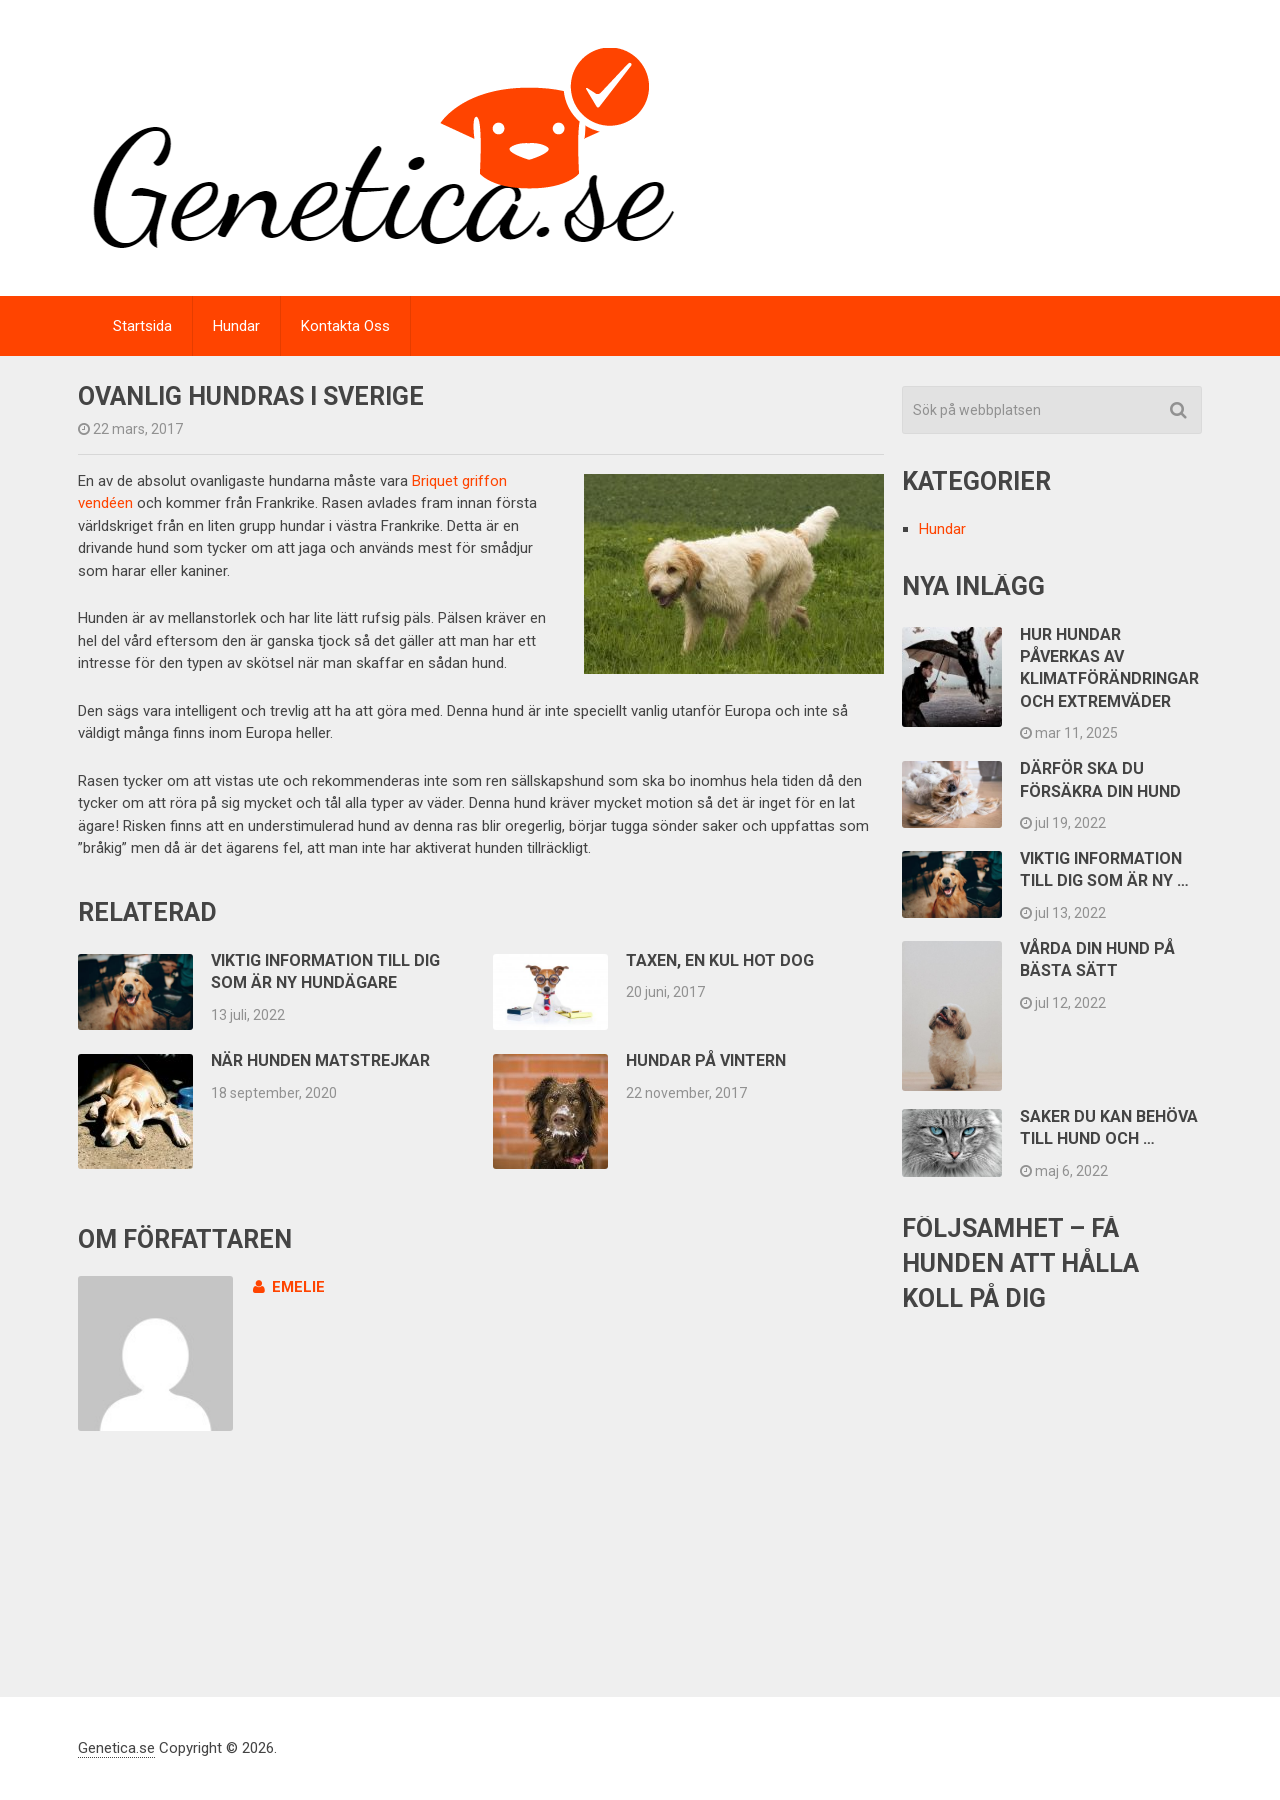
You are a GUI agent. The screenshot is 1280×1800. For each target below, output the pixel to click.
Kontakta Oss (345, 326)
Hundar (236, 326)
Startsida (142, 326)
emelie (289, 1287)
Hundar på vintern (706, 1060)
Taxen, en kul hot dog (720, 960)
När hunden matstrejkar (320, 1060)
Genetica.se (116, 1748)
